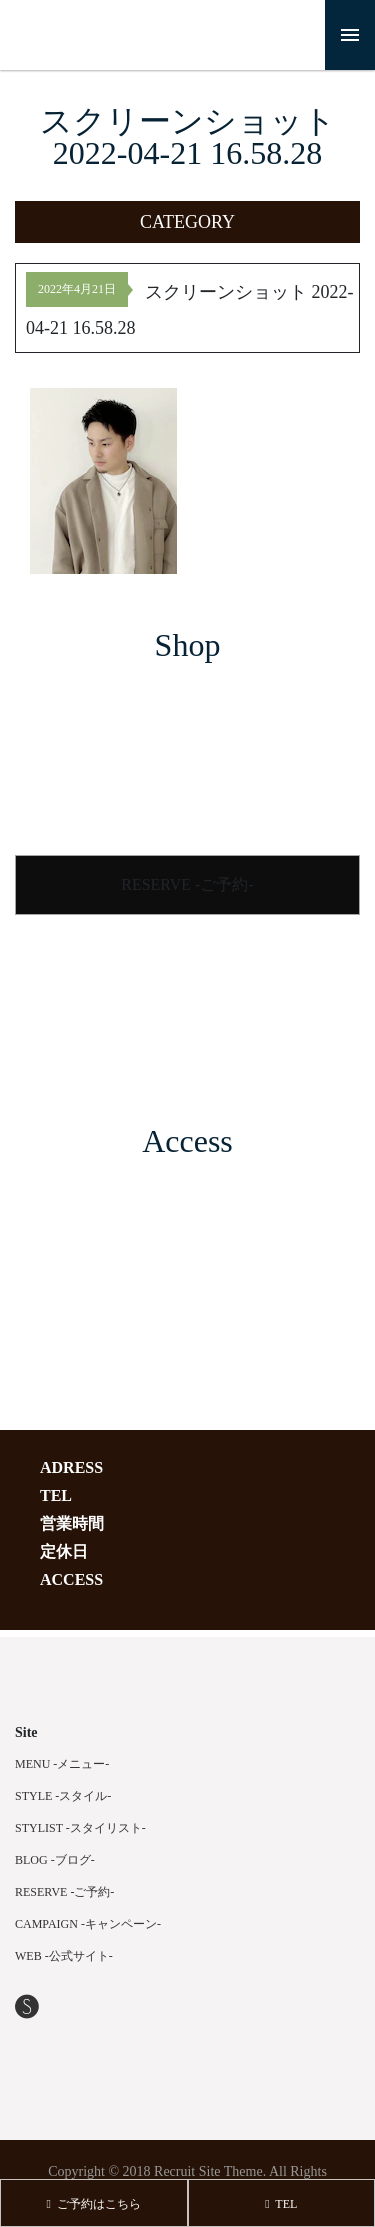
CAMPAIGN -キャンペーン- (88, 1924)
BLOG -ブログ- (55, 1860)
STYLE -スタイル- (63, 1796)
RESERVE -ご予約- (187, 884)
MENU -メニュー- (62, 1764)
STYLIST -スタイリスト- (80, 1828)
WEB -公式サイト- (64, 1956)
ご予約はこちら (94, 2204)
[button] (187, 222)
